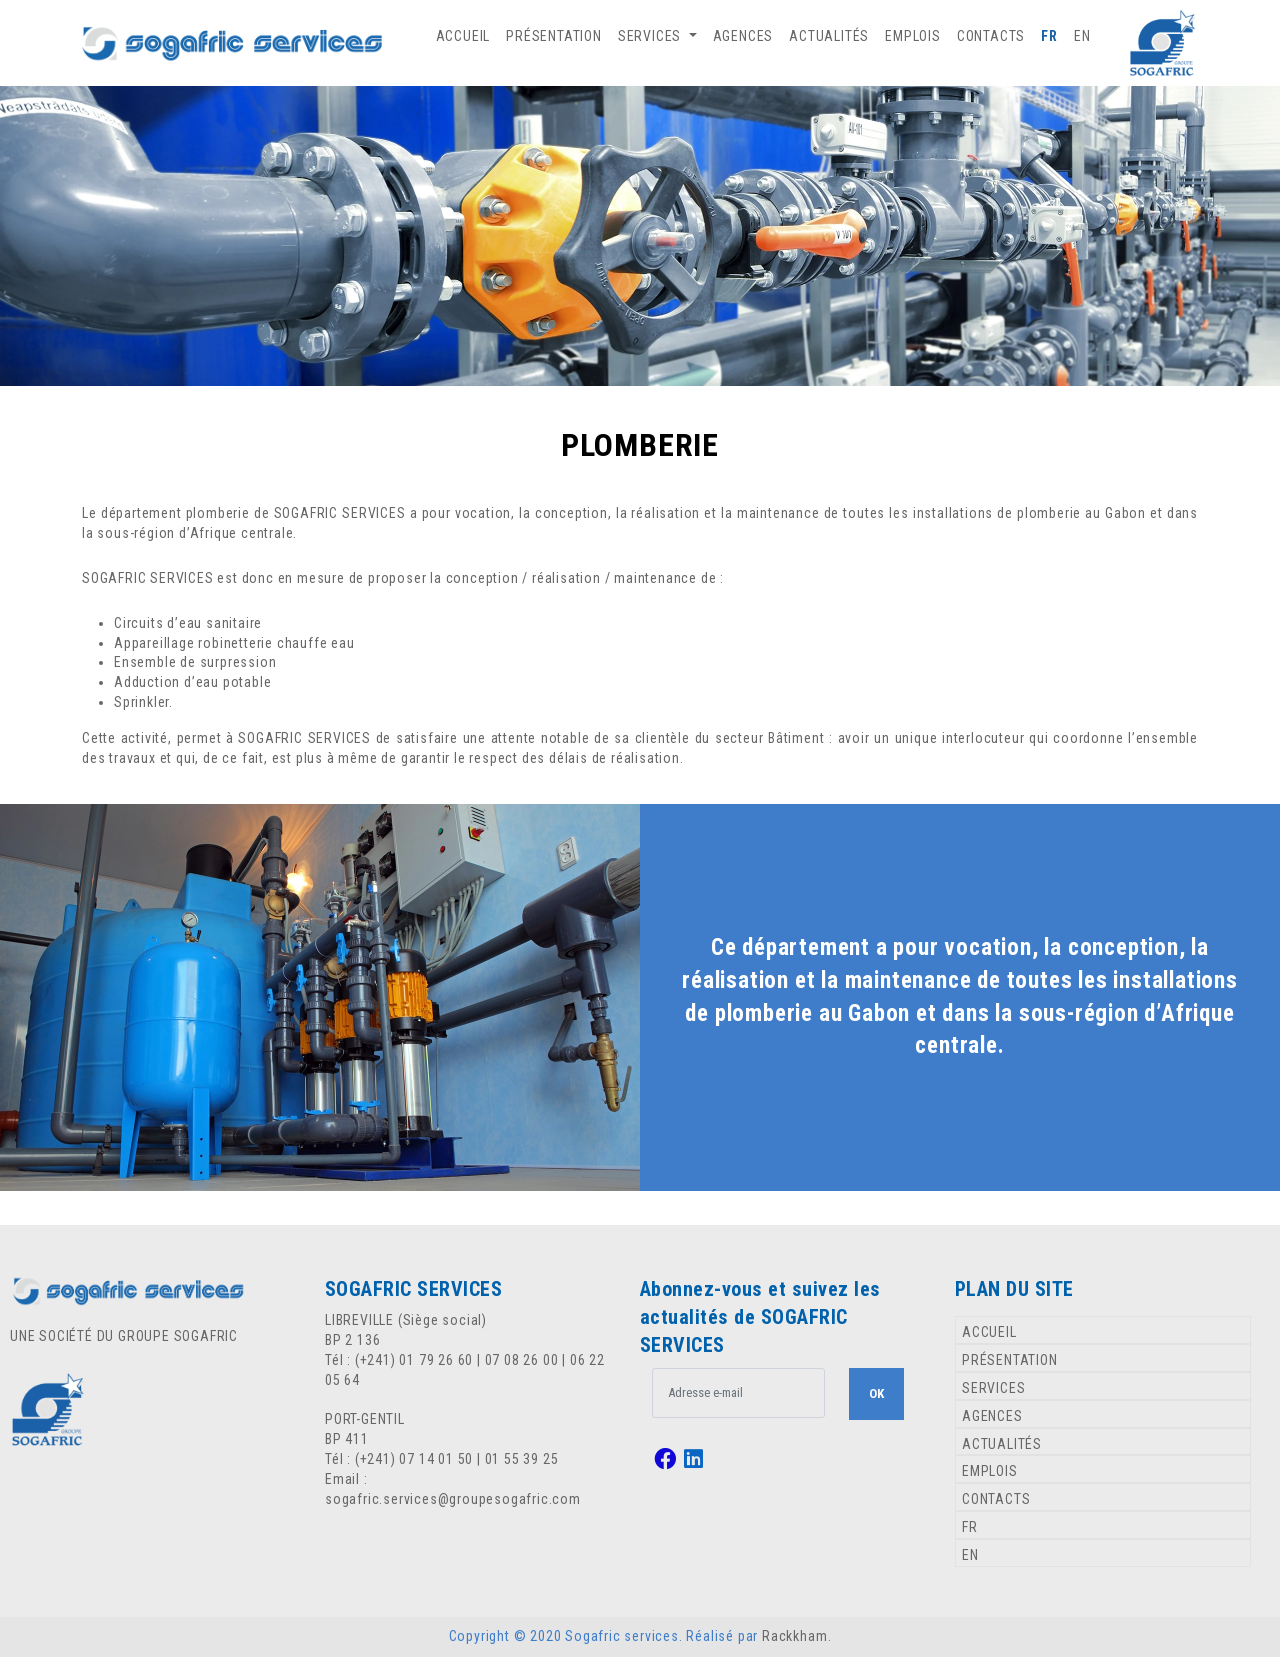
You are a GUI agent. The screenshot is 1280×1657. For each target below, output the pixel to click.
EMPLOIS (913, 36)
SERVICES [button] (651, 36)
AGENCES (743, 36)
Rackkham (794, 1636)
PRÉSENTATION (554, 36)
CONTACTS (991, 36)
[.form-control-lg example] (738, 1393)
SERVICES (993, 1388)
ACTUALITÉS (829, 36)
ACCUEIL (463, 36)
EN (1082, 36)
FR (1049, 36)
